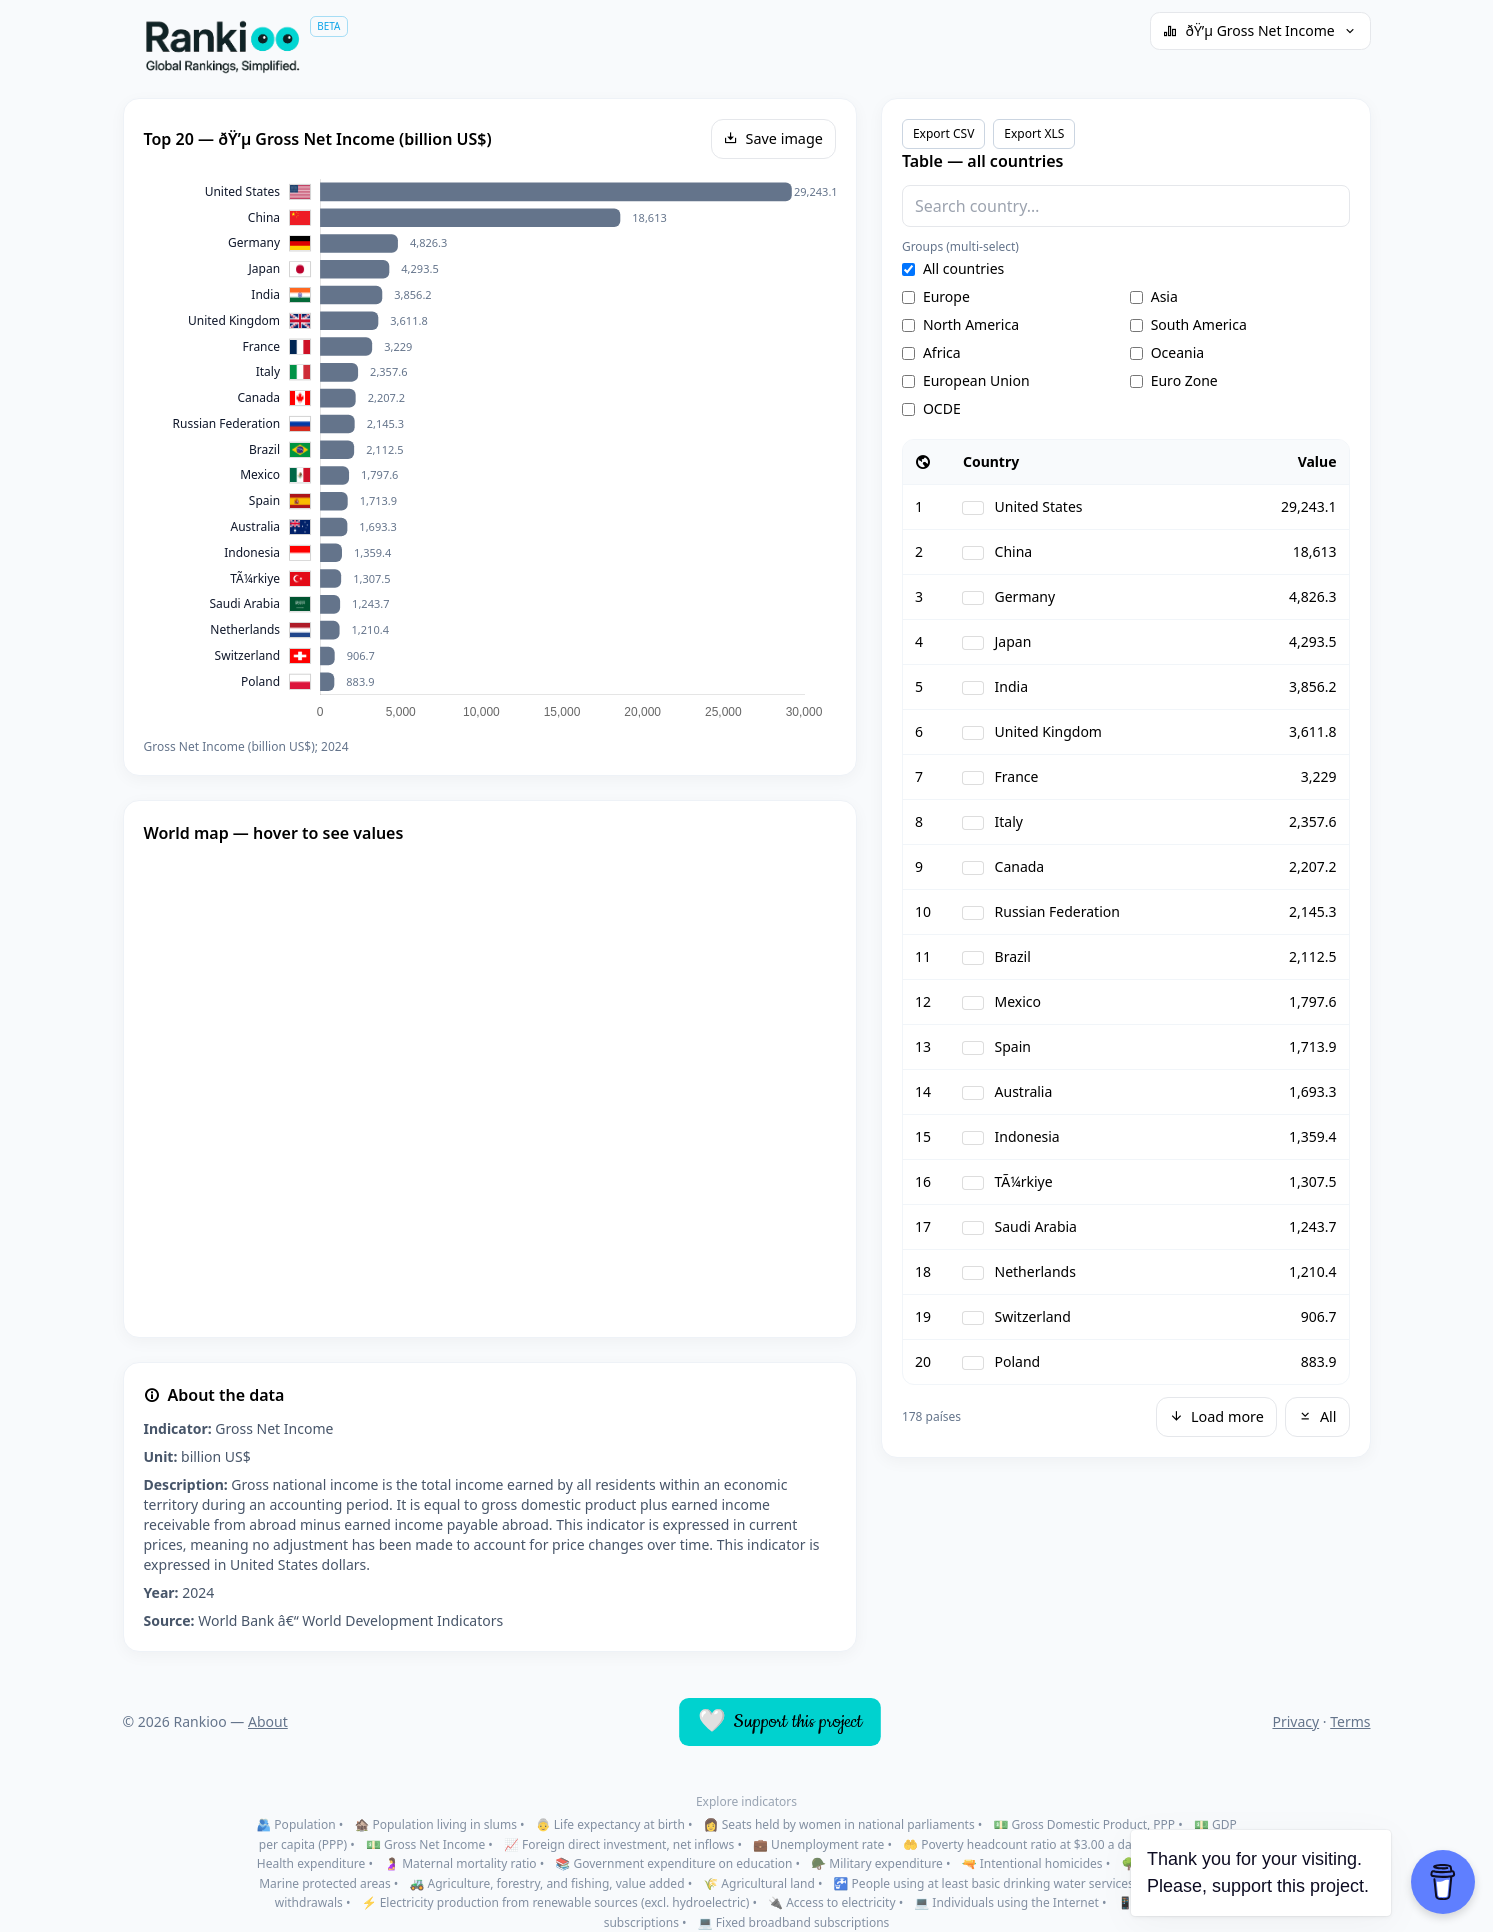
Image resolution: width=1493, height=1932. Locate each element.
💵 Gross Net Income (425, 1844)
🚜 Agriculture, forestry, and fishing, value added (547, 1883)
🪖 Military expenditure (877, 1863)
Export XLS (1034, 133)
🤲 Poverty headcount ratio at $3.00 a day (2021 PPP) (1051, 1844)
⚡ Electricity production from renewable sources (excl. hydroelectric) (556, 1902)
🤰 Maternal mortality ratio (460, 1863)
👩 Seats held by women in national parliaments (839, 1824)
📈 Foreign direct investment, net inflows (619, 1844)
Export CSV (943, 133)
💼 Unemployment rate (818, 1844)
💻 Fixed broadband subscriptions (794, 1922)
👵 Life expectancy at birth (610, 1824)
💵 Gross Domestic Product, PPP (1084, 1824)
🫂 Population (295, 1824)
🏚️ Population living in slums (435, 1824)
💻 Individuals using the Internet (1006, 1902)
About (268, 1721)
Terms (1350, 1721)
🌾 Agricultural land (758, 1883)
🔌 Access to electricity (831, 1902)
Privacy (1295, 1721)
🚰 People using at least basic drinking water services (984, 1883)
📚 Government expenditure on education (673, 1863)
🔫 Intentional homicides (1032, 1863)
